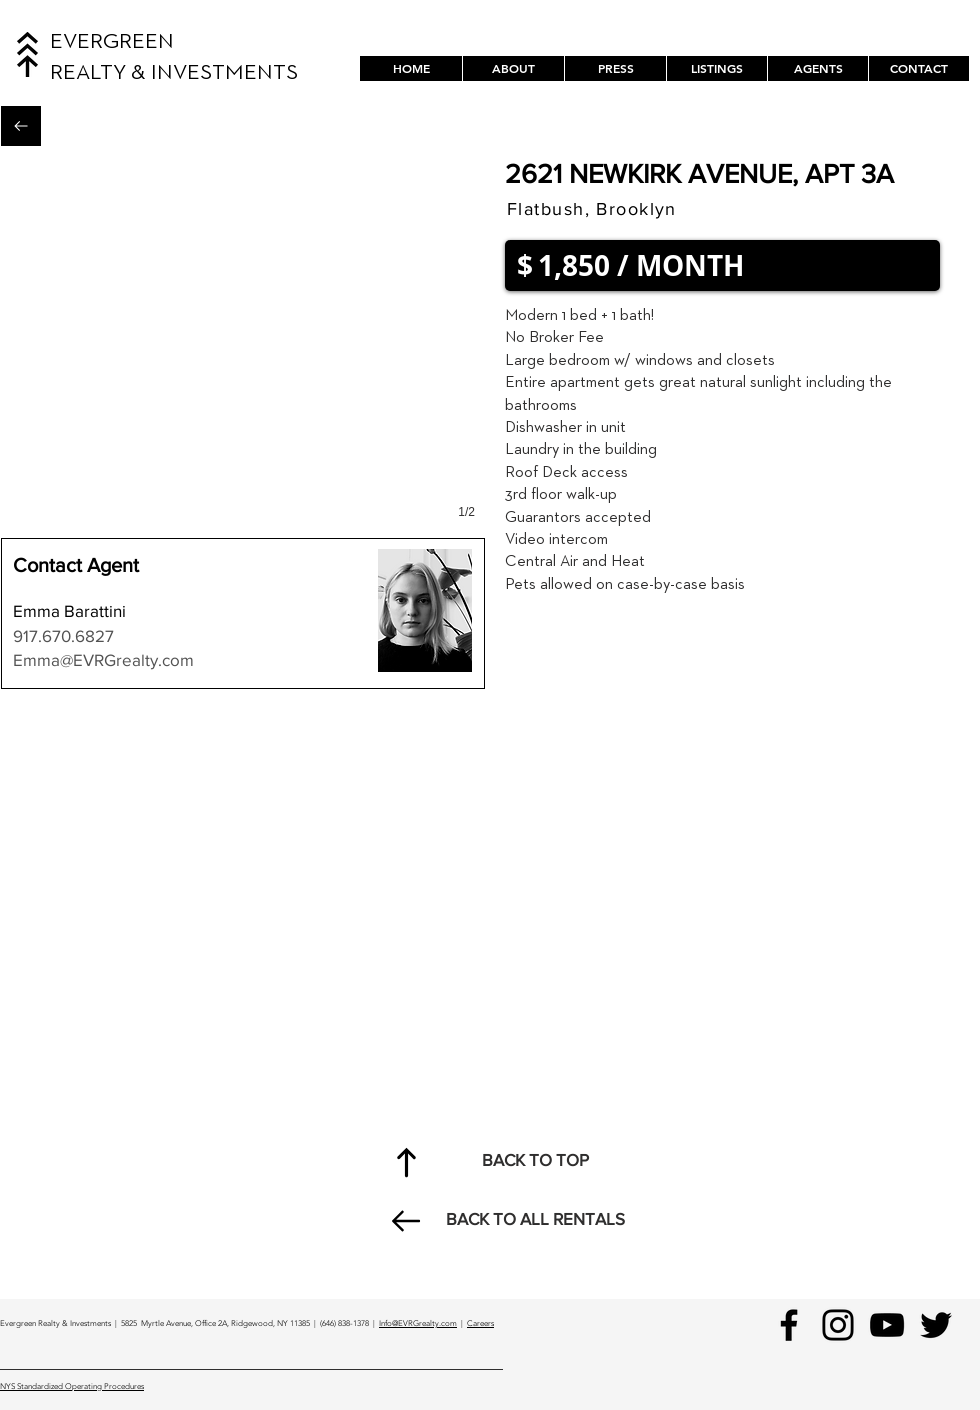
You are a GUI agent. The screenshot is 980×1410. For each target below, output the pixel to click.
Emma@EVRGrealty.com (103, 659)
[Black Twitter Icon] (936, 1325)
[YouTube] (887, 1325)
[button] (716, 68)
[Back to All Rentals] (21, 126)
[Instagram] (838, 1325)
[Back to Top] (406, 1162)
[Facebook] (789, 1325)
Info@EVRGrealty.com (418, 1323)
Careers (480, 1323)
